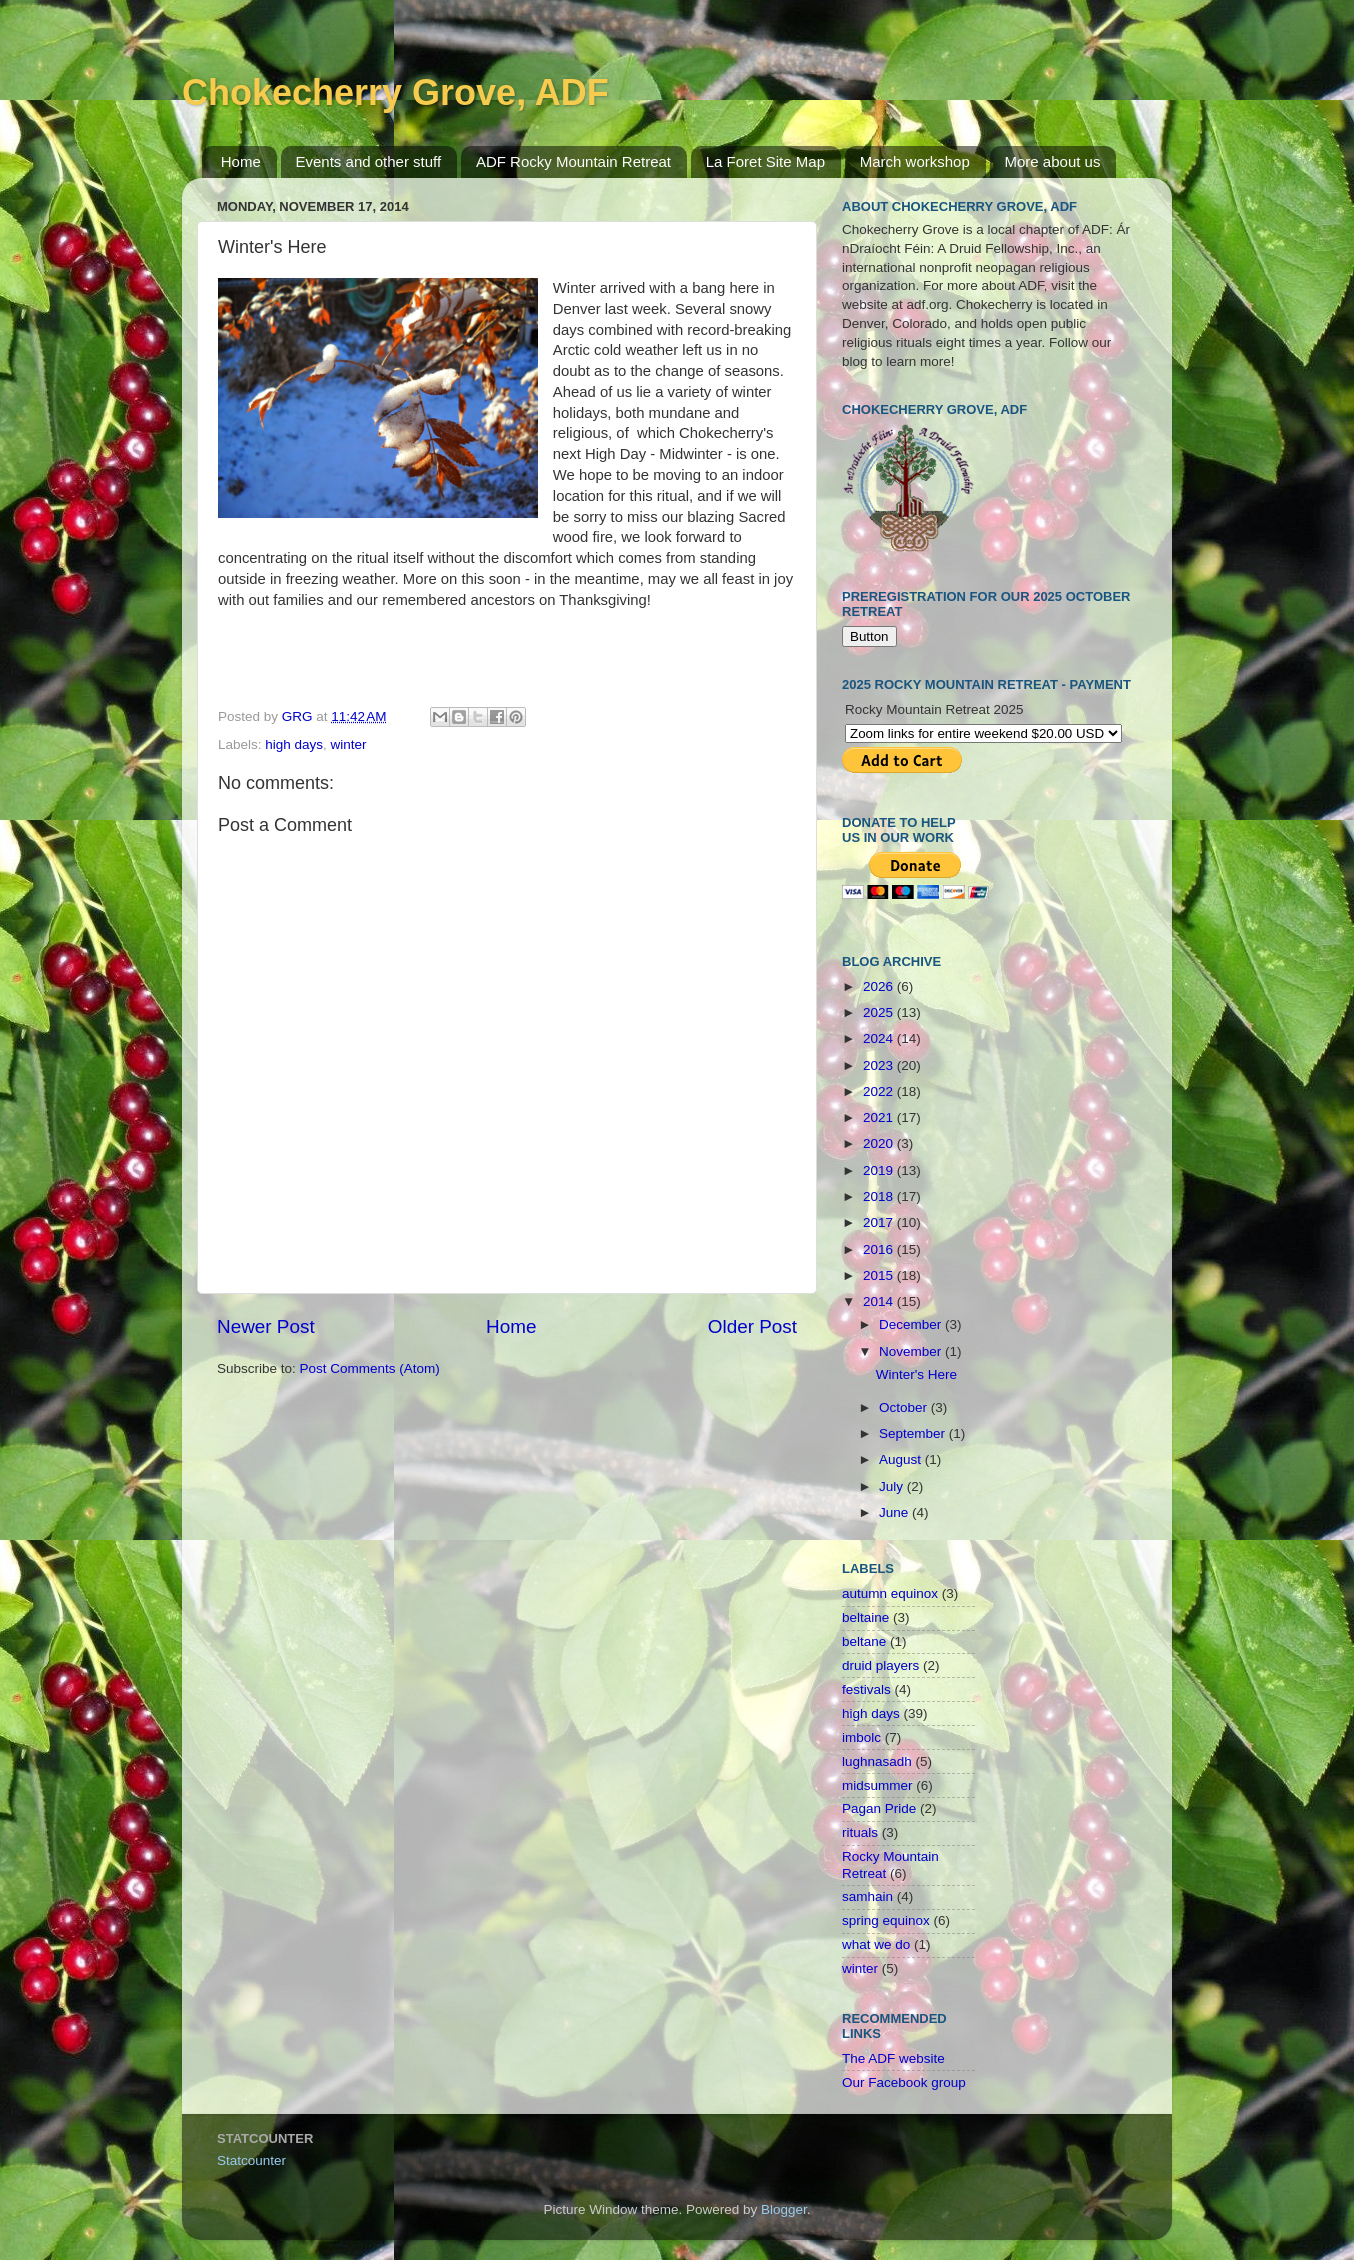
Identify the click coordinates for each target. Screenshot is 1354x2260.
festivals (866, 1689)
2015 (880, 1275)
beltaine (865, 1617)
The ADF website (893, 2058)
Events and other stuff (369, 161)
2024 (880, 1038)
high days (294, 744)
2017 (880, 1222)
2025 (880, 1012)
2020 (880, 1143)
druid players (880, 1665)
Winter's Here (916, 1374)
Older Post (752, 1326)
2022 (880, 1091)
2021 (880, 1117)
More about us (1053, 161)
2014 (880, 1301)
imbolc (861, 1737)
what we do (876, 1944)
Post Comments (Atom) (370, 1368)
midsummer (877, 1785)
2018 (880, 1196)
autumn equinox (890, 1593)
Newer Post (266, 1326)
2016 (880, 1249)
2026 (880, 986)
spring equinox (886, 1920)
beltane (864, 1641)
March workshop (915, 161)
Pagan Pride (879, 1808)
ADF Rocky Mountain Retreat (573, 161)
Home (241, 161)
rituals (860, 1832)
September (914, 1433)
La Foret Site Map (765, 161)
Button (869, 636)
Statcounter (251, 2160)
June (895, 1512)
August (902, 1459)
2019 (880, 1170)
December (912, 1324)
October (905, 1407)
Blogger (784, 2209)
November (912, 1351)
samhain (867, 1896)
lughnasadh (877, 1761)
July (893, 1486)
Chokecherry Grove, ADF (395, 92)
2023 (880, 1065)
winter (349, 744)
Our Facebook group (904, 2082)
